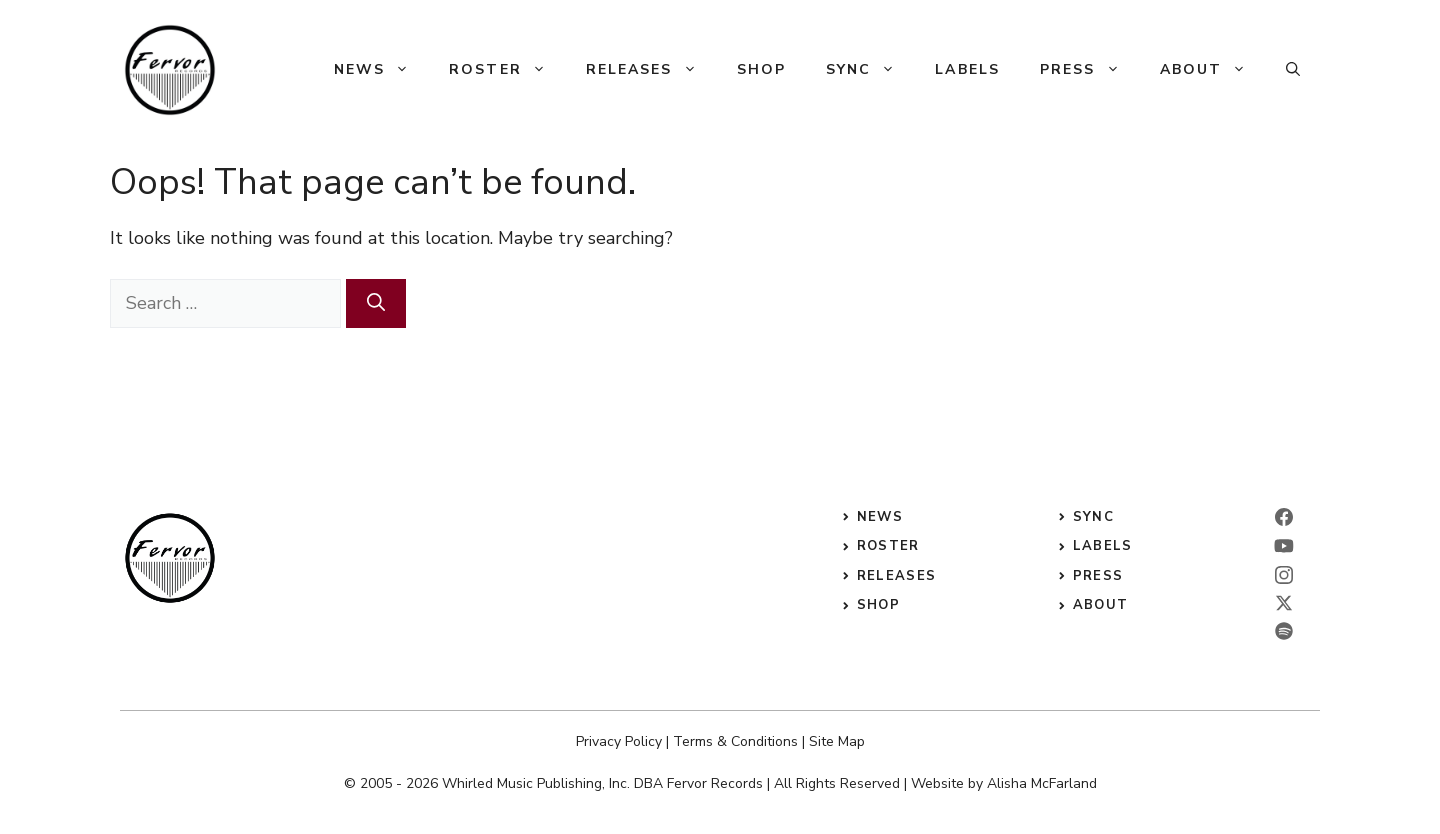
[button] (1293, 70)
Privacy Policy (619, 741)
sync (1093, 517)
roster (888, 546)
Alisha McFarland (1042, 783)
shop (878, 605)
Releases (651, 70)
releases (896, 576)
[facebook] (1284, 517)
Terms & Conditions (735, 741)
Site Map (837, 741)
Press (1090, 70)
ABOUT (1101, 605)
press (1098, 576)
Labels (967, 69)
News (381, 70)
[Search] (376, 303)
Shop (761, 69)
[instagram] (1284, 575)
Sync (870, 70)
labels (1103, 546)
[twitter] (1284, 603)
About (1213, 70)
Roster (507, 70)
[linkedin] (1284, 546)
